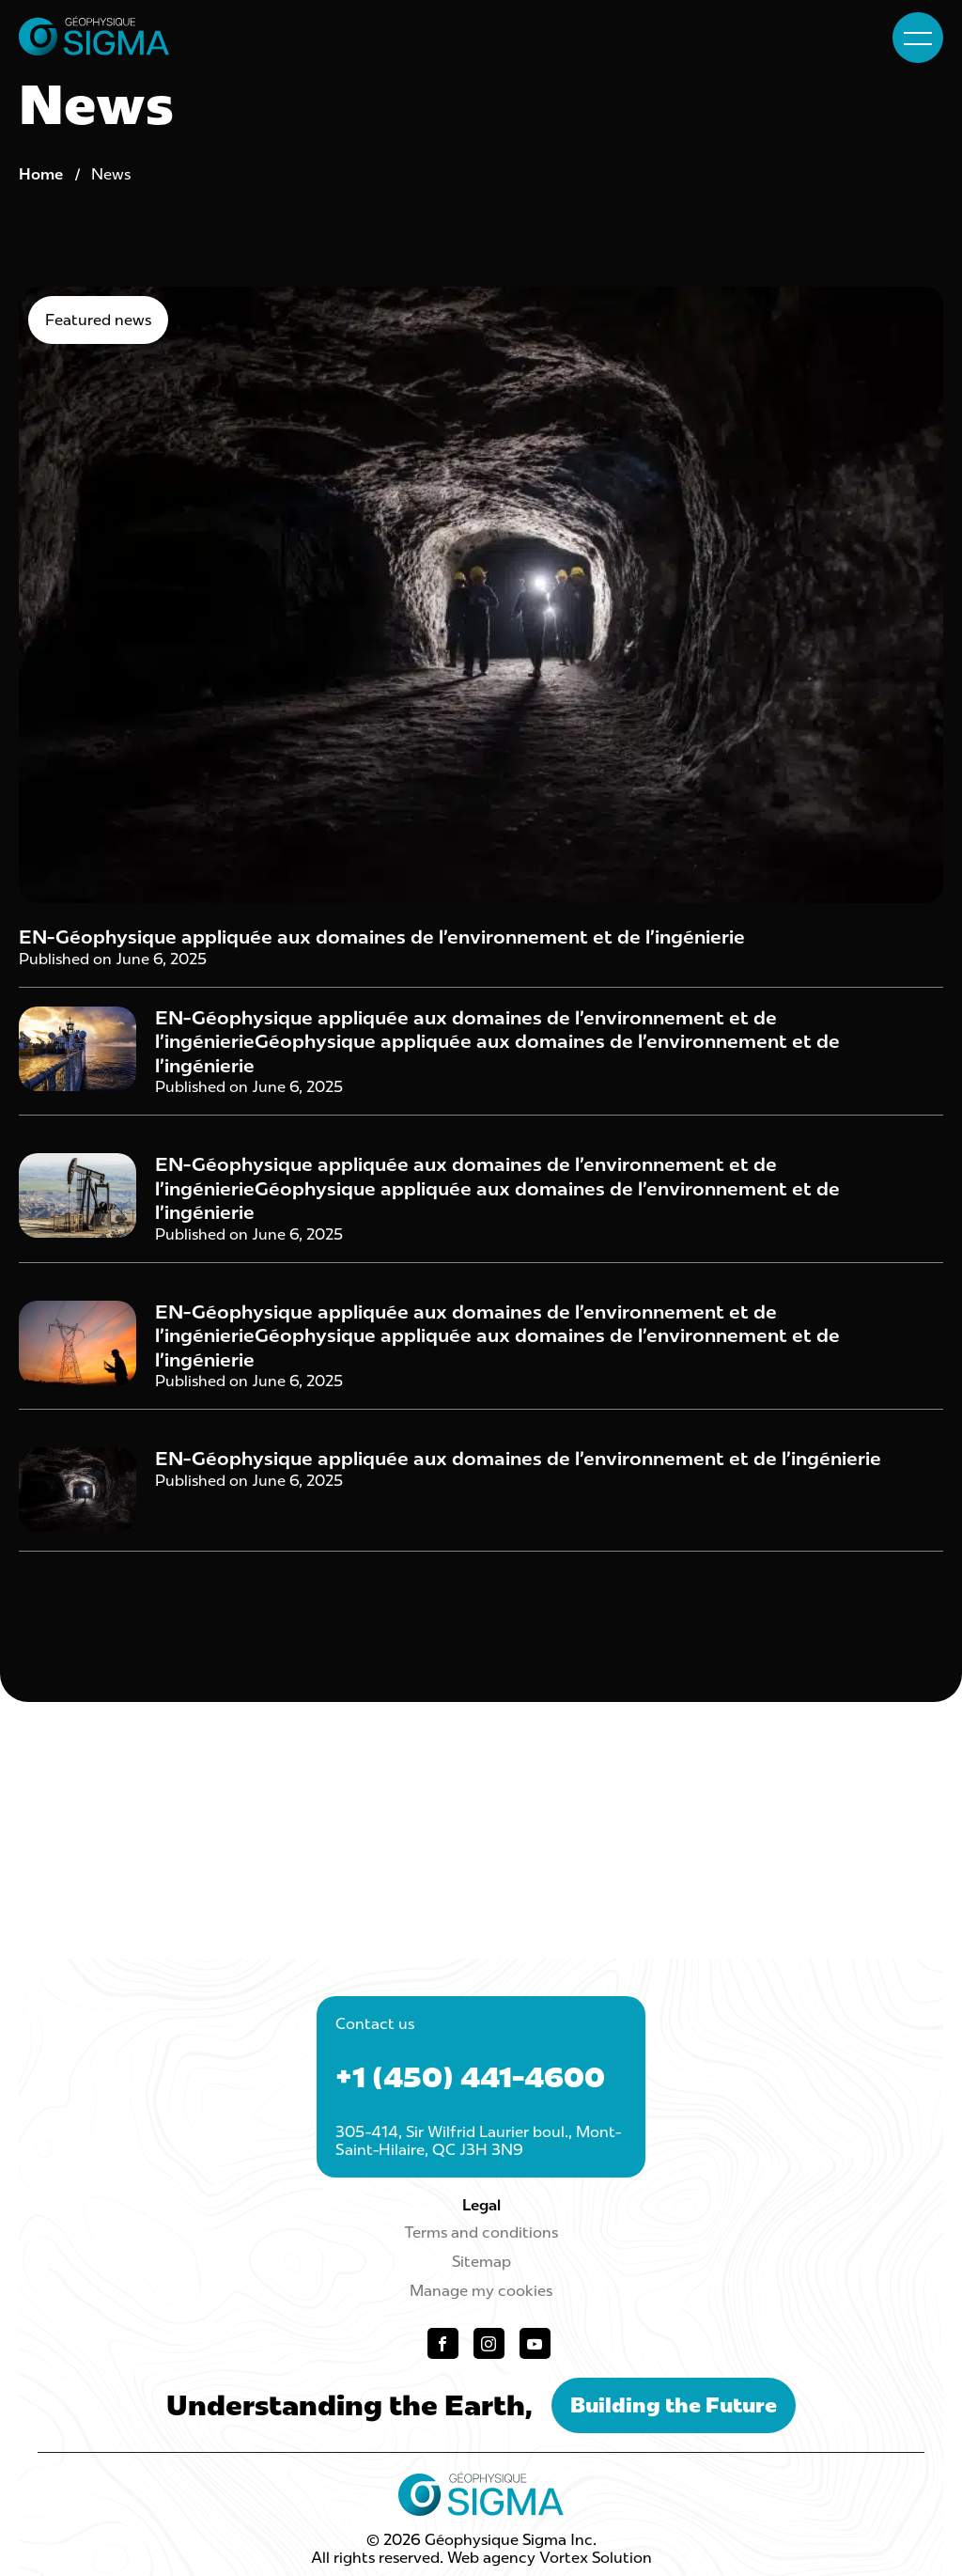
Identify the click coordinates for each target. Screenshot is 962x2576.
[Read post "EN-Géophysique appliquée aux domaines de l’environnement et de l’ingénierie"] (481, 637)
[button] (917, 37)
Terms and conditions (481, 2232)
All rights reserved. (377, 2558)
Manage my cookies (481, 2291)
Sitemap (481, 2262)
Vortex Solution (595, 2558)
